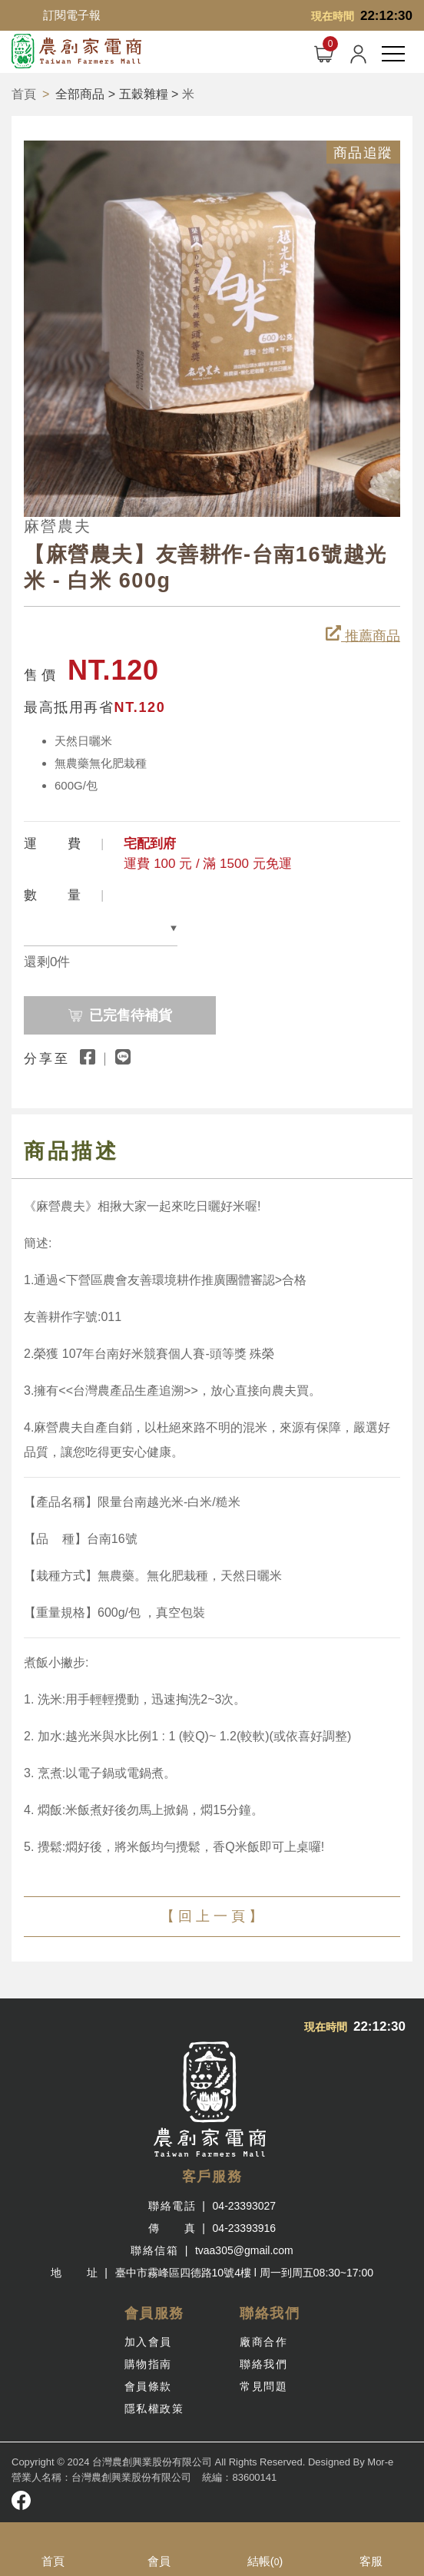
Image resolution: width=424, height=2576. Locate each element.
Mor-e (380, 2462)
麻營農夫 (57, 526)
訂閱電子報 (72, 15)
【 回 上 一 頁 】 (212, 1916)
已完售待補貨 (142, 1009)
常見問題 (263, 2386)
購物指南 (148, 2364)
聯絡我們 (263, 2364)
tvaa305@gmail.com (244, 2250)
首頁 (24, 94)
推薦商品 (363, 634)
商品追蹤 (363, 153)
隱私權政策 (154, 2408)
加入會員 (148, 2342)
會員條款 (148, 2386)
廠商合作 (263, 2342)
